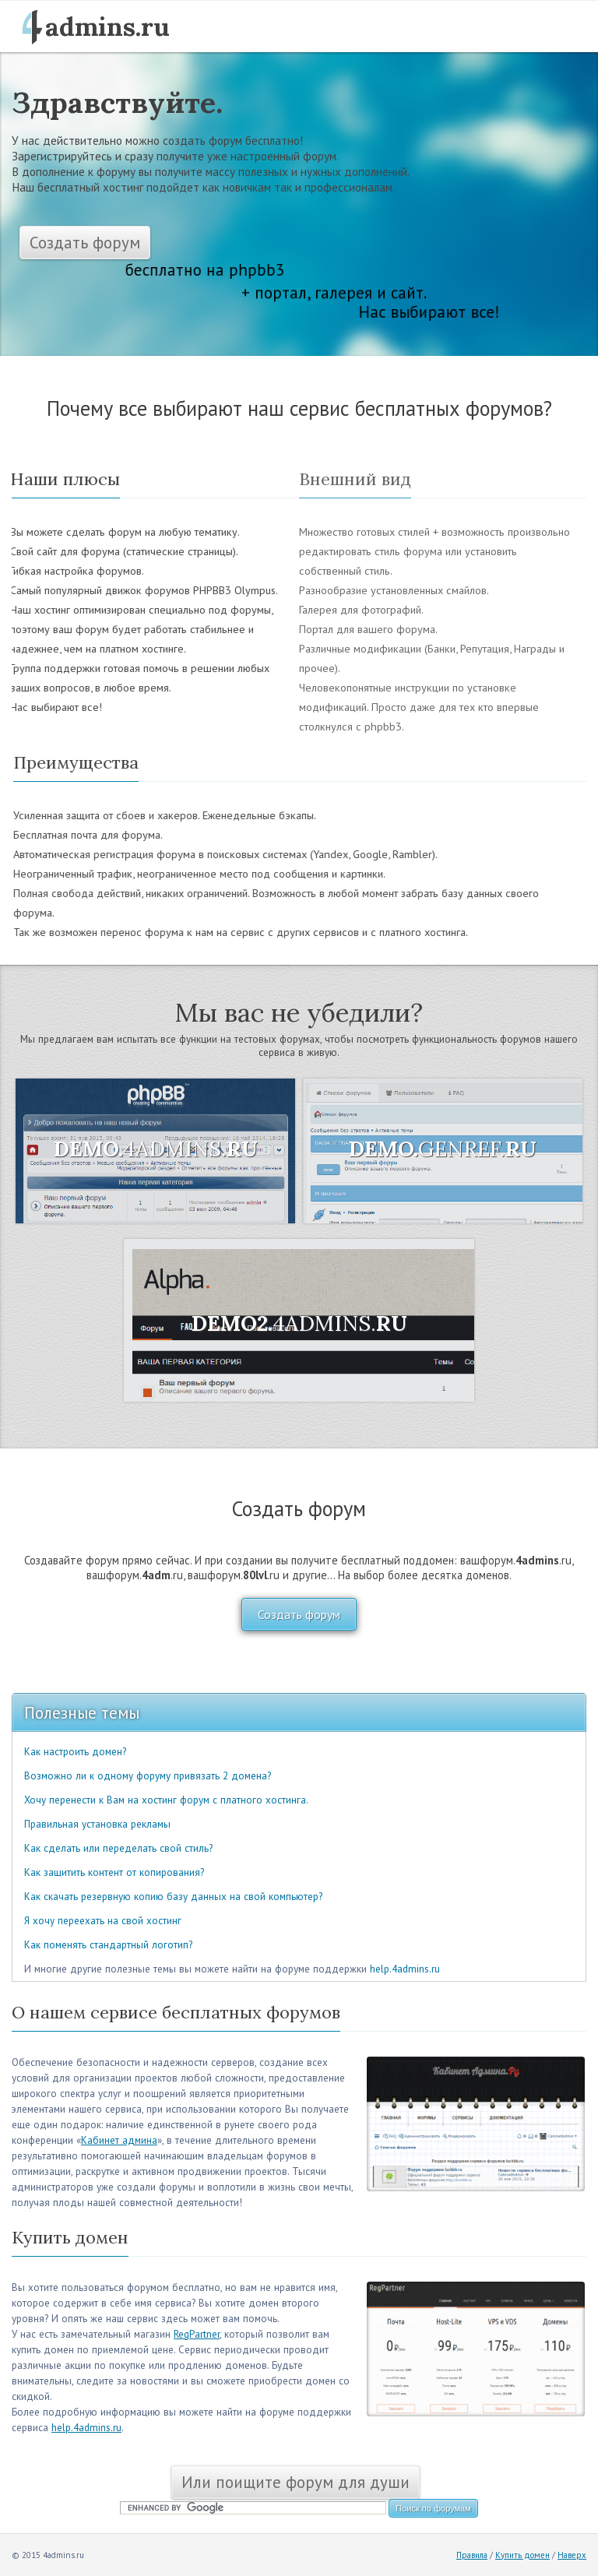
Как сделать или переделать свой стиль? (118, 1848)
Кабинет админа (119, 2140)
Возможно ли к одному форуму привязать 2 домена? (147, 1775)
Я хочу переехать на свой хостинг (102, 1920)
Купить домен (522, 2555)
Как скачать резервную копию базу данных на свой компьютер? (173, 1896)
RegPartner (197, 2334)
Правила (471, 2555)
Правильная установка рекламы (97, 1824)
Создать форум (85, 242)
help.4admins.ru (405, 1969)
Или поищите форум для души (295, 2482)
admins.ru (107, 26)
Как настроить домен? (75, 1751)
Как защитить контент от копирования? (114, 1872)
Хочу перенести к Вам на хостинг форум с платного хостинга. (166, 1800)
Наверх (572, 2555)
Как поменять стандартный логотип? (108, 1944)
